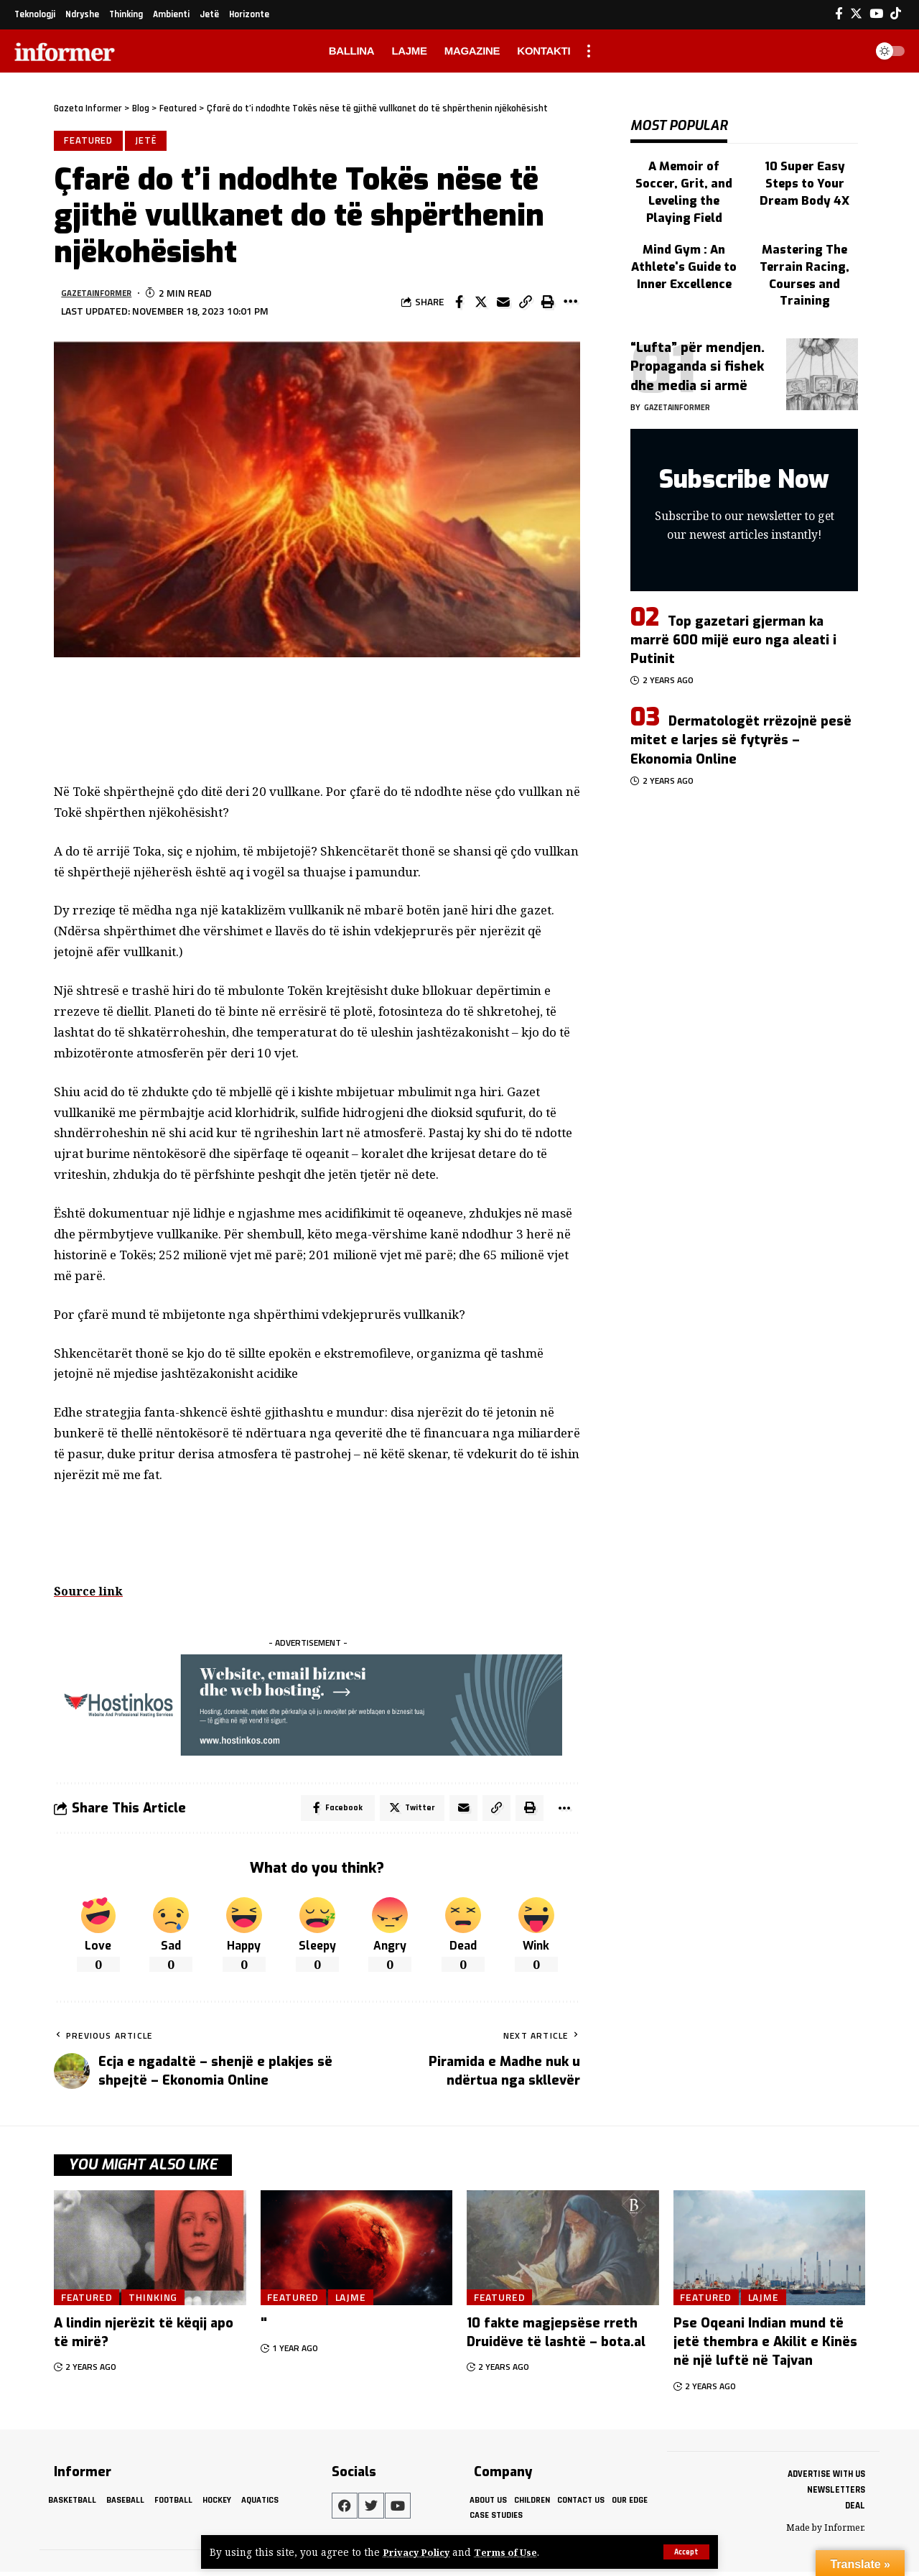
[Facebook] (838, 14)
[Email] (503, 304)
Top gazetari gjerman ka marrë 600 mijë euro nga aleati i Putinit (733, 593)
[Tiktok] (896, 14)
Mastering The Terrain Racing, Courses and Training (805, 234)
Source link (90, 1593)
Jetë (149, 141)
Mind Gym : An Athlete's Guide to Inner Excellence (684, 227)
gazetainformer (102, 294)
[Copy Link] (526, 304)
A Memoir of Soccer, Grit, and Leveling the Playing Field (684, 168)
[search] (850, 51)
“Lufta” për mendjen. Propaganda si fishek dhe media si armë (697, 320)
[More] (570, 304)
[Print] (548, 304)
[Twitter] (856, 14)
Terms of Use (512, 2552)
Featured (89, 141)
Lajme (356, 2301)
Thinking (160, 2301)
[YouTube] (876, 14)
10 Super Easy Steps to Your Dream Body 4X (805, 168)
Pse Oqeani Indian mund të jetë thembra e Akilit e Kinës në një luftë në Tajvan (765, 2347)
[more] (589, 51)
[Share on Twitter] (481, 304)
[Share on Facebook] (459, 304)
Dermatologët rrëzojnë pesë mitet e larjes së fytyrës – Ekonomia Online (741, 694)
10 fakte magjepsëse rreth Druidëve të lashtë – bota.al (556, 2337)
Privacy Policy (418, 2552)
